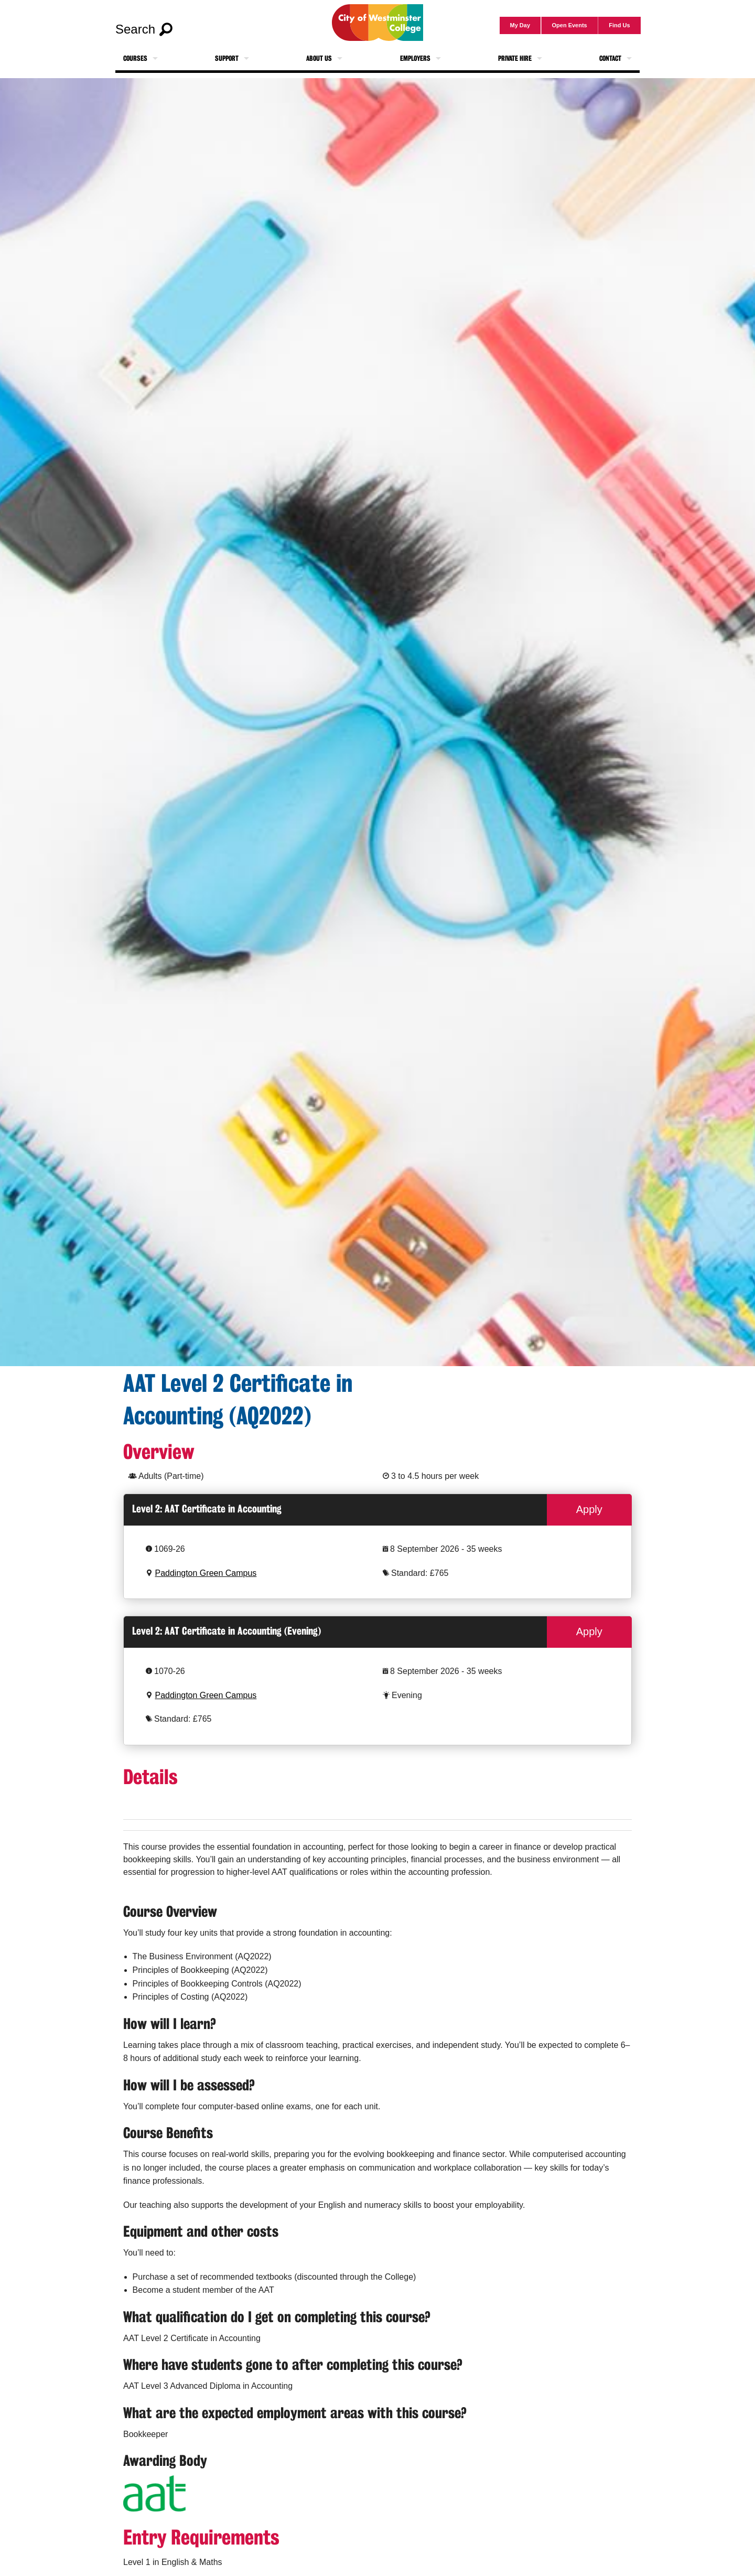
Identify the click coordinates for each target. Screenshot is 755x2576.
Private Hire (515, 58)
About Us (319, 58)
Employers (415, 58)
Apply (589, 1509)
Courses (135, 58)
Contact (610, 58)
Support (227, 58)
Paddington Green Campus (205, 1573)
